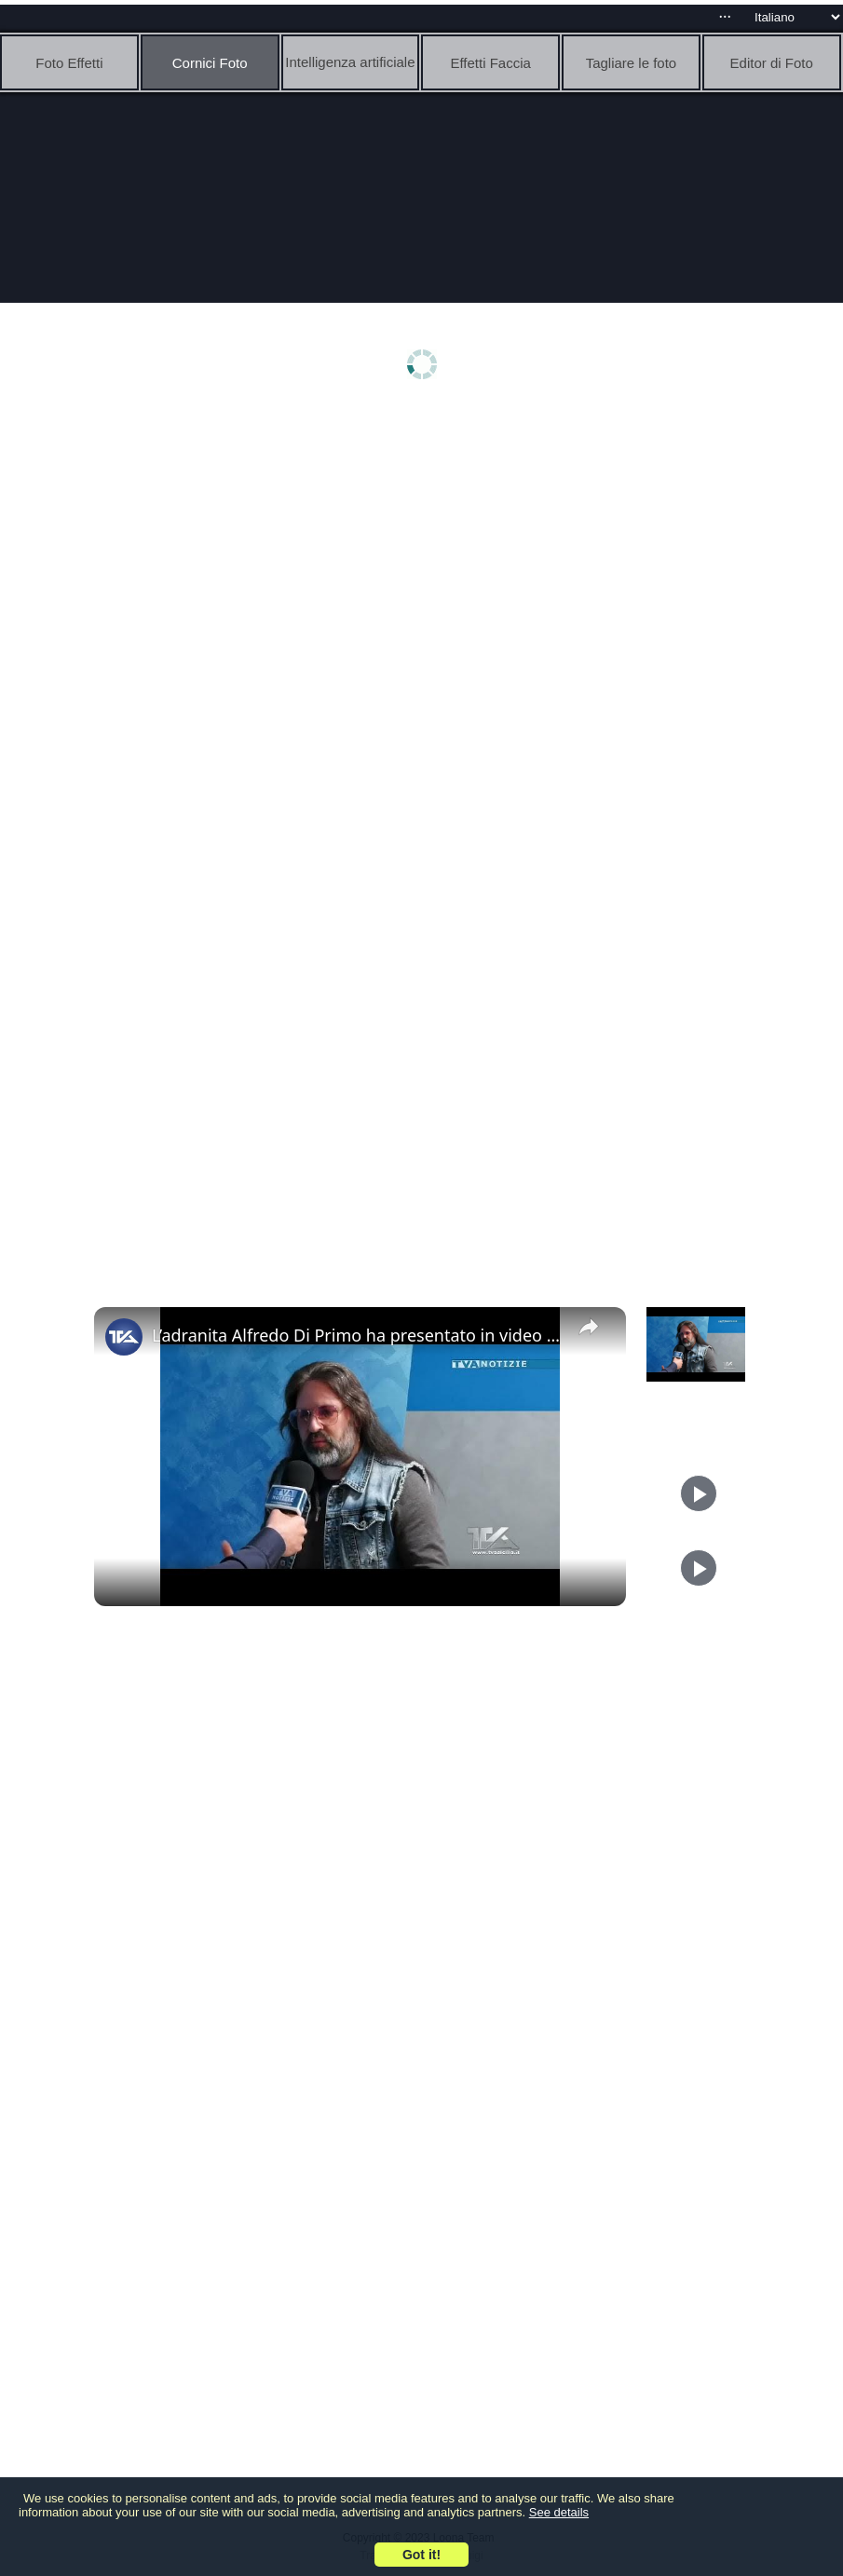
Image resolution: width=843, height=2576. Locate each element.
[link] (124, 1337)
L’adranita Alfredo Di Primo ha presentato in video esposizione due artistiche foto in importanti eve (357, 1335)
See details (559, 2512)
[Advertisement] (426, 556)
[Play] (698, 1493)
